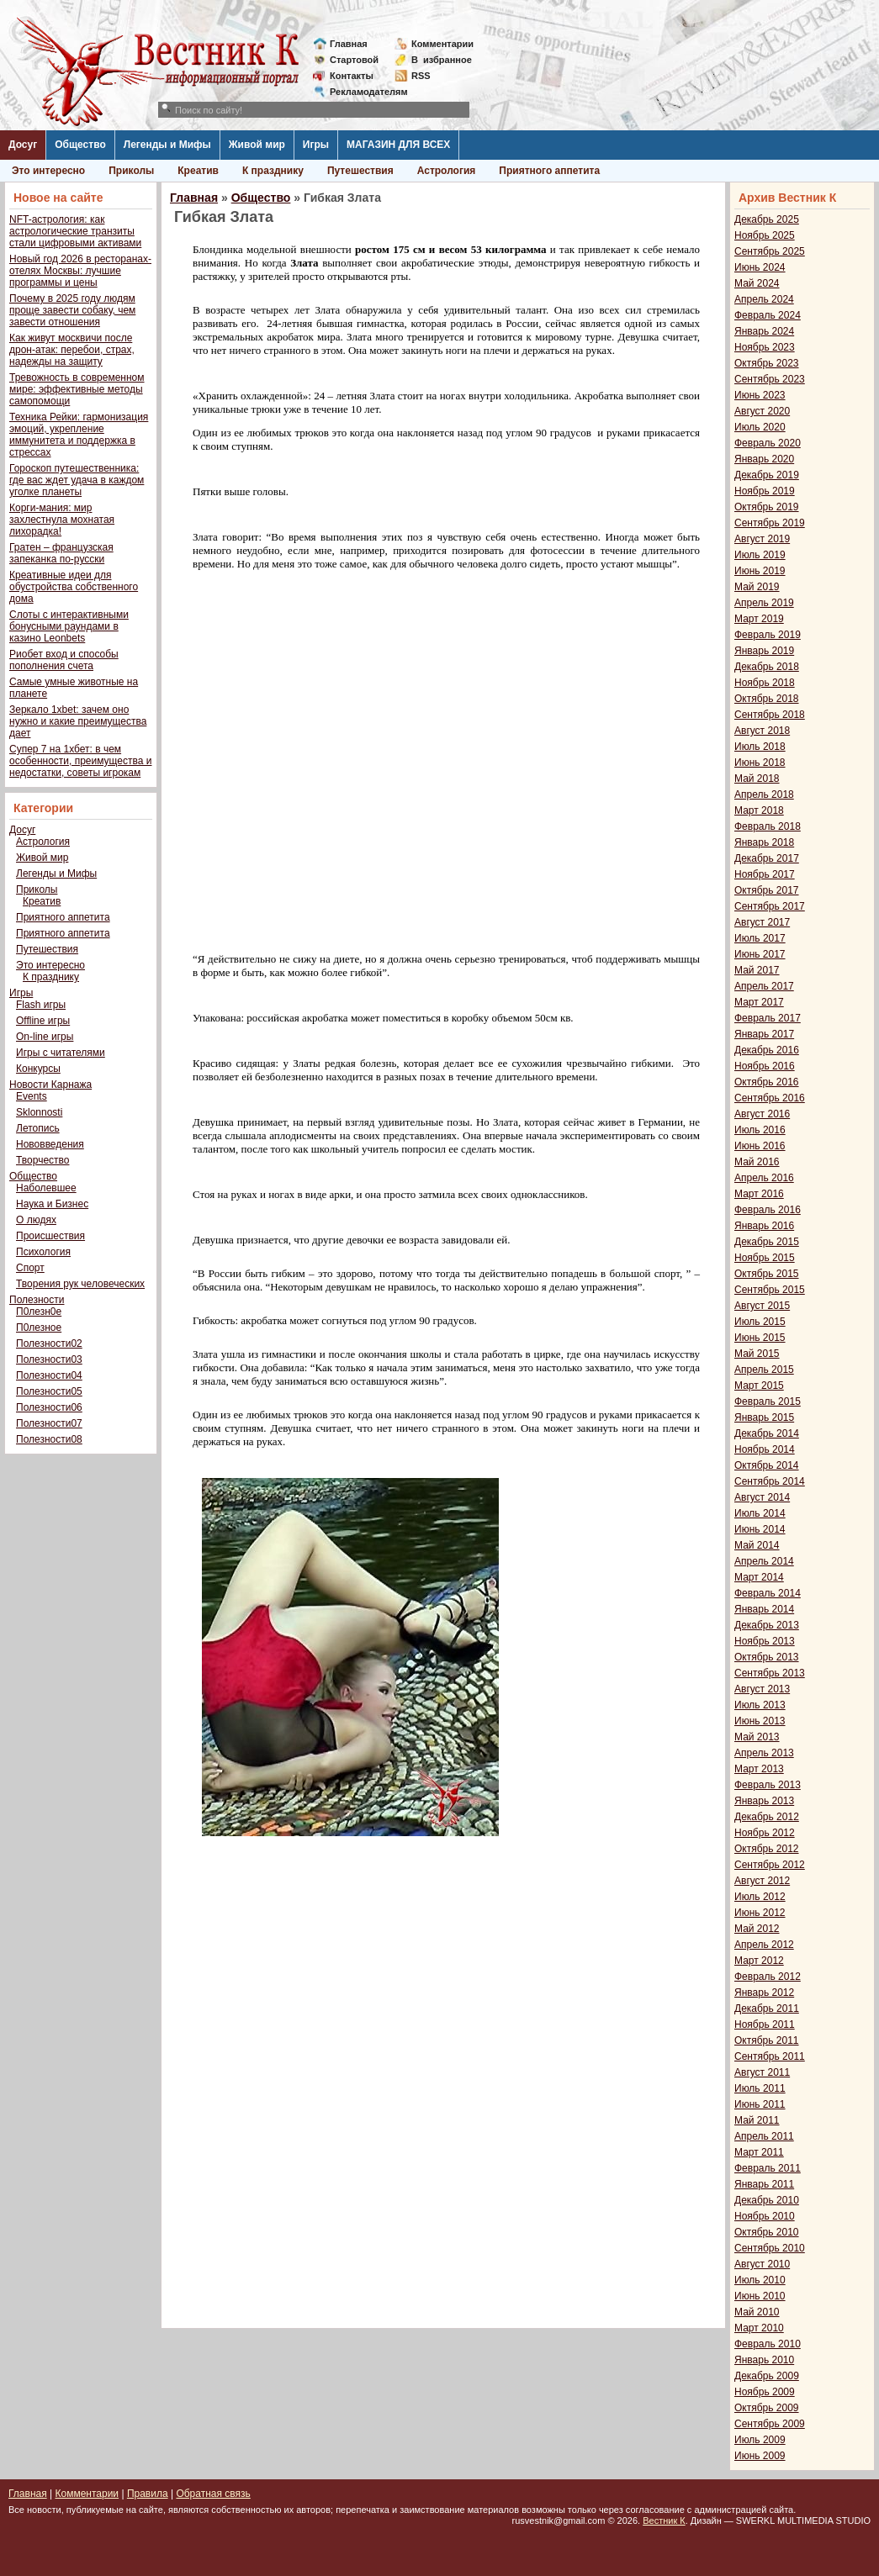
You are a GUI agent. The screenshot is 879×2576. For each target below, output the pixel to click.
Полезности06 (49, 1407)
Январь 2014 (764, 1609)
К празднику (273, 171)
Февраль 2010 (767, 2344)
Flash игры (41, 1005)
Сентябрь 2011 (769, 2056)
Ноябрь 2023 (764, 347)
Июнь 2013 (760, 1721)
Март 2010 (759, 2328)
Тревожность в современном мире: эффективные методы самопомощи (77, 389)
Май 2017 (757, 970)
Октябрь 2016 (766, 1082)
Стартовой (354, 60)
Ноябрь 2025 (764, 235)
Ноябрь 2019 (764, 491)
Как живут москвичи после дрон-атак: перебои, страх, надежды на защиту (72, 349)
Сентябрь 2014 (769, 1481)
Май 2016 (757, 1162)
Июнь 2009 (760, 2456)
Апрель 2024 (764, 299)
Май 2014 (757, 1545)
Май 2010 (757, 2312)
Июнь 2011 (760, 2104)
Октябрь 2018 (766, 699)
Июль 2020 (760, 427)
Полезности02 (49, 1343)
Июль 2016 (760, 1130)
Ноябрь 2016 (764, 1066)
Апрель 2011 (764, 2136)
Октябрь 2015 (766, 1274)
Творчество (42, 1160)
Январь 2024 (764, 331)
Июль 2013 (760, 1705)
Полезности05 (49, 1391)
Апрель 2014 (764, 1561)
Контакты (351, 76)
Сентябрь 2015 (769, 1290)
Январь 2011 (764, 2184)
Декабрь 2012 (766, 1817)
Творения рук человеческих (80, 1284)
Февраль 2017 (767, 1018)
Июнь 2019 (760, 571)
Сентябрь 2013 (769, 1673)
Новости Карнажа (50, 1084)
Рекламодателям (362, 92)
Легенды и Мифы (167, 144)
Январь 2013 (764, 1801)
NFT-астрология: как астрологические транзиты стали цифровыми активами (75, 231)
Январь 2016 (764, 1226)
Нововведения (50, 1144)
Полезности (36, 1300)
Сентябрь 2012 (769, 1865)
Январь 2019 (764, 651)
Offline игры (43, 1021)
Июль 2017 (760, 938)
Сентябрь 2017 (769, 906)
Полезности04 (49, 1375)
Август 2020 (762, 411)
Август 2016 (762, 1114)
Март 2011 (759, 2152)
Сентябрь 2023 (769, 379)
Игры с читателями (60, 1052)
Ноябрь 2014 (764, 1449)
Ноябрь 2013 (764, 1641)
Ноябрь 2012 (764, 1833)
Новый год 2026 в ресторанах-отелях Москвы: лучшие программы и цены (80, 270)
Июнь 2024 (760, 267)
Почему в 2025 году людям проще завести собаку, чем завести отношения (72, 310)
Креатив (198, 171)
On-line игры (44, 1037)
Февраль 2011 (767, 2168)
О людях (36, 1220)
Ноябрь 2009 (764, 2392)
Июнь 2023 (760, 395)
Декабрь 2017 (766, 858)
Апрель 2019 (764, 603)
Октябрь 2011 (766, 2040)
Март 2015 (759, 1385)
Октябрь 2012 (766, 1849)
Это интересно (48, 171)
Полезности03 (49, 1359)
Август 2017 (762, 922)
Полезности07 (49, 1423)
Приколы (131, 171)
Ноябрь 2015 (764, 1258)
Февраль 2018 (767, 826)
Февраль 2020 (767, 443)
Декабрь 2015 (766, 1242)
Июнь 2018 (760, 762)
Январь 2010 (764, 2360)
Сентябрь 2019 (769, 523)
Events (31, 1096)
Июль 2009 (760, 2440)
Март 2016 (759, 1194)
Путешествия (360, 171)
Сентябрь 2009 (769, 2424)
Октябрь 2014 (766, 1465)
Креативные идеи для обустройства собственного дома (73, 586)
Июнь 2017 (760, 954)
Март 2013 (759, 1769)
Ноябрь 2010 (764, 2216)
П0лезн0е (38, 1311)
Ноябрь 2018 (764, 683)
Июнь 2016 (760, 1146)
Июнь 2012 (760, 1913)
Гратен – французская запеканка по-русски (61, 553)
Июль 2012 (760, 1897)
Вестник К (664, 2520)
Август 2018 (762, 730)
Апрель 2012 (764, 1944)
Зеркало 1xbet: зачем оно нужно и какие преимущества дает (77, 721)
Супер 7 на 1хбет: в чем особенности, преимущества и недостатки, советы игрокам (80, 761)
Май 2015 (757, 1353)
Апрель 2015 (764, 1369)
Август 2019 (762, 539)
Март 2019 (759, 619)
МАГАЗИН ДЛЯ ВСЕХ (398, 144)
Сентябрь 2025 (769, 251)
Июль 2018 (760, 746)
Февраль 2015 (767, 1401)
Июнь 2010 (760, 2296)
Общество (80, 144)
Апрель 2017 (764, 986)
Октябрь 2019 (766, 507)
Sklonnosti (39, 1112)
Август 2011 (762, 2072)
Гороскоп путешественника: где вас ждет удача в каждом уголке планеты (76, 480)
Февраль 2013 (767, 1785)
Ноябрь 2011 (764, 2024)
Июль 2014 (760, 1513)
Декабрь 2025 (766, 219)
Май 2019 (757, 587)
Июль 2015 (760, 1322)
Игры (316, 144)
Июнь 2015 (760, 1337)
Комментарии (442, 44)
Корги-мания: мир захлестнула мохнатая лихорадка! (61, 519)
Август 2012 (762, 1881)
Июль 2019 (760, 555)
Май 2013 (757, 1737)
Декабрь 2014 (766, 1433)
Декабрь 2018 (766, 667)
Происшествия (50, 1236)
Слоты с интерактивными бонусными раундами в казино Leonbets (69, 626)
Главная (349, 44)
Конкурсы (38, 1068)
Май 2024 (757, 283)
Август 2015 (762, 1306)
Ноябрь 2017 (764, 874)
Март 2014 (759, 1577)
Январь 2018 (764, 842)
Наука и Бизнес (52, 1204)
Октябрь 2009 (766, 2408)
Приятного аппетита (549, 171)
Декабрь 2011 (766, 2008)
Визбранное (441, 60)
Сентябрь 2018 (769, 715)
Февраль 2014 (767, 1593)
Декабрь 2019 (766, 475)
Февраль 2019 (767, 635)
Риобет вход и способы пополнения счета (64, 660)
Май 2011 (757, 2120)
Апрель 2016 (764, 1178)
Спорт (30, 1268)
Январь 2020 (764, 459)
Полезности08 (49, 1439)
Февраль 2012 (767, 1976)
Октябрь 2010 (766, 2232)
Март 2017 (759, 1002)
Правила (147, 2493)
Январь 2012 (764, 1992)
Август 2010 (762, 2264)
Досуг (22, 144)
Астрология (446, 171)
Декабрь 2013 (766, 1625)
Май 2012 (757, 1929)
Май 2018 (757, 778)
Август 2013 (762, 1689)
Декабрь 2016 (766, 1050)
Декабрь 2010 (766, 2200)
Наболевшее (46, 1188)
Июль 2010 (760, 2280)
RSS (421, 76)
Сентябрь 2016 (769, 1098)
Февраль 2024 (767, 315)
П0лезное (38, 1327)
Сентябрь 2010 (769, 2248)
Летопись (38, 1128)
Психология (43, 1252)
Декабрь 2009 (766, 2376)
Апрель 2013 (764, 1753)
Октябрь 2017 (766, 890)
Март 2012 (759, 1960)
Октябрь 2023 (766, 363)
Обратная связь (213, 2493)
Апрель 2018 (764, 794)
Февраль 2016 (767, 1210)
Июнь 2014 (760, 1529)
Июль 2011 (760, 2088)
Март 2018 (759, 810)
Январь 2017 (764, 1034)
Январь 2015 (764, 1417)
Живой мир (257, 144)
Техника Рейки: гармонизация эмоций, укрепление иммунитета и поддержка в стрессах (78, 434)
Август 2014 (762, 1497)
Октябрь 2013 (766, 1657)
